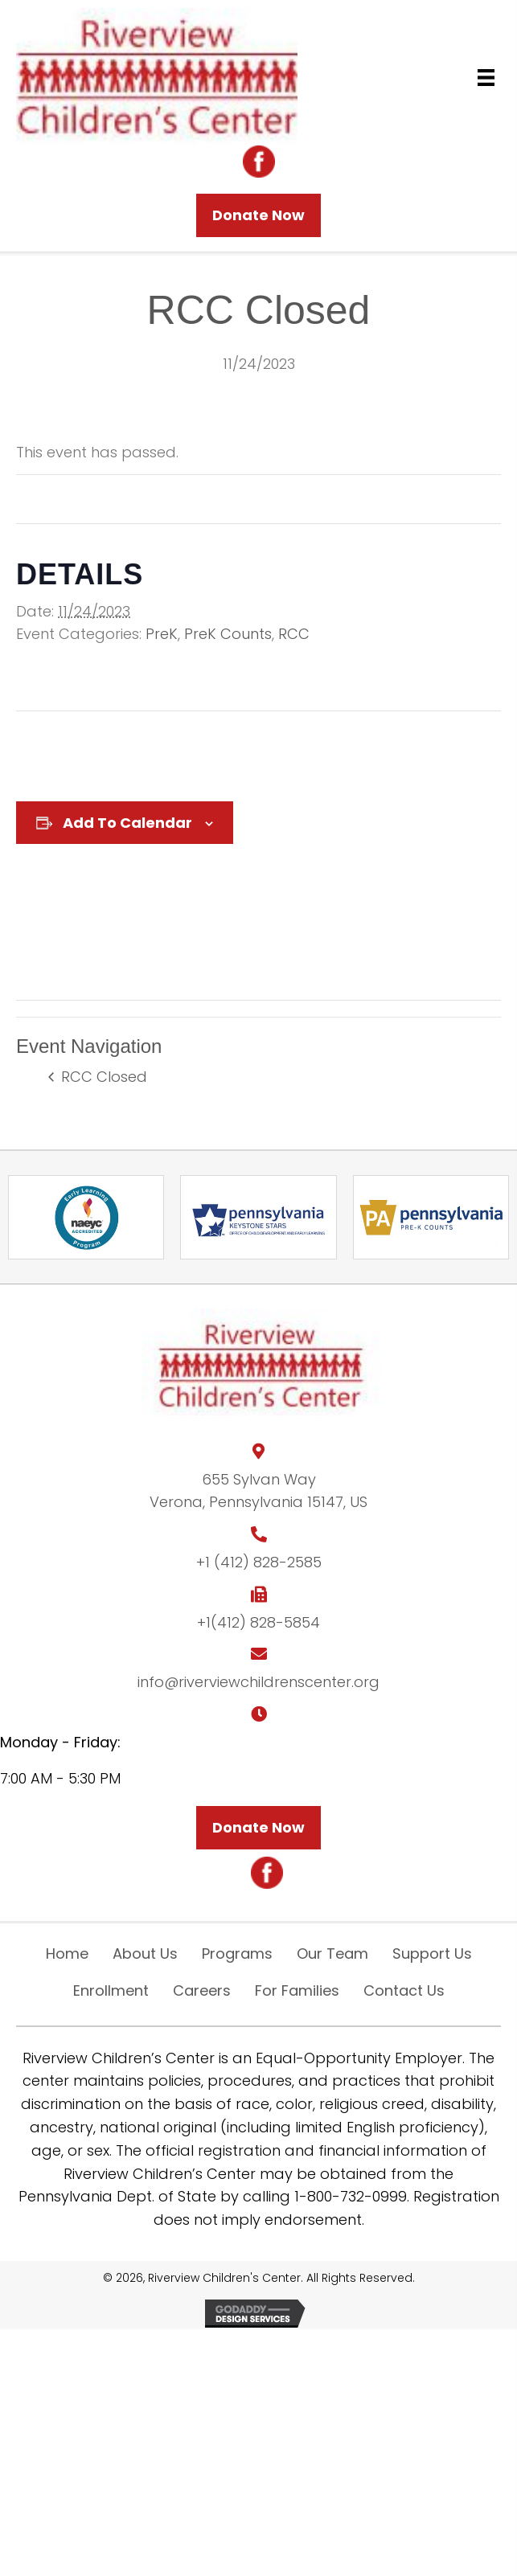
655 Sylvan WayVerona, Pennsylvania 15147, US (258, 1491)
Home (67, 1953)
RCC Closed (102, 1077)
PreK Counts (228, 634)
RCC (294, 634)
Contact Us (404, 1990)
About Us (145, 1953)
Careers (202, 1990)
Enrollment (111, 1990)
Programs (237, 1953)
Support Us (432, 1953)
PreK (162, 634)
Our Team (332, 1953)
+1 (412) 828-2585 (259, 1562)
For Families (297, 1990)
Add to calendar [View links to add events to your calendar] (127, 823)
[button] (258, 215)
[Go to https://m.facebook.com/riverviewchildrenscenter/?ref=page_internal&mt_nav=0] (259, 161)
